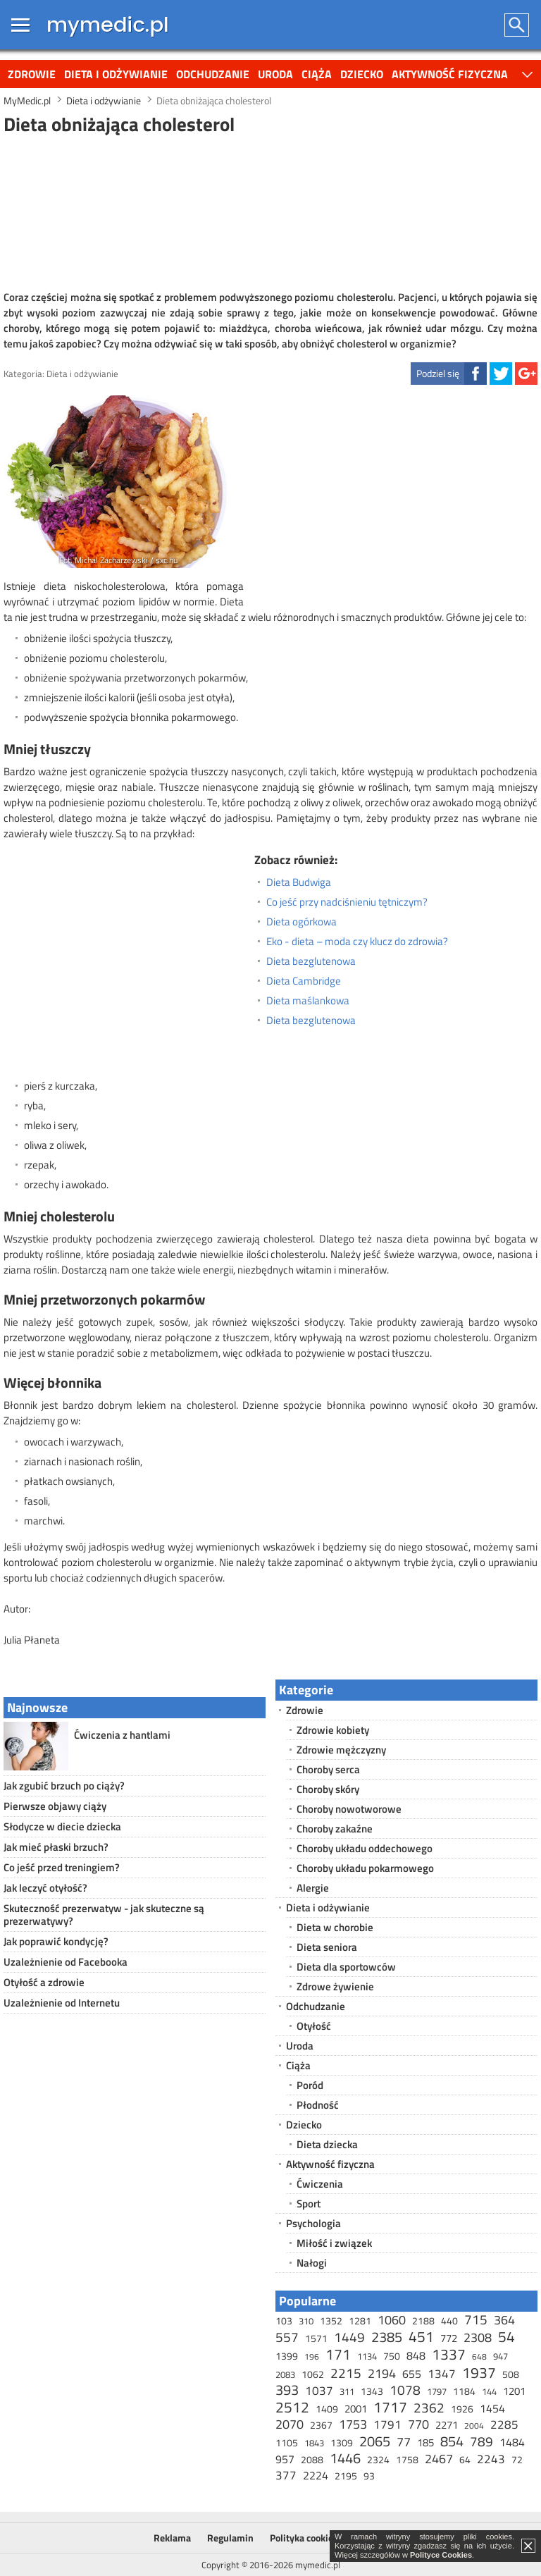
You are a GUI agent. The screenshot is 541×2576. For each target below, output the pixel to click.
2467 (439, 2458)
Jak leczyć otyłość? (45, 1888)
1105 (286, 2442)
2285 (504, 2424)
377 (286, 2475)
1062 (312, 2374)
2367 (321, 2424)
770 (418, 2424)
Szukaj (517, 25)
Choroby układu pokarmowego (365, 1868)
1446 (345, 2458)
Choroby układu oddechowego (365, 1848)
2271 (446, 2425)
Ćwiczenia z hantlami (122, 1735)
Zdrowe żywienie (335, 1986)
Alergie (313, 1888)
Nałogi (312, 2263)
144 (489, 2391)
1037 (319, 2390)
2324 (378, 2459)
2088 (312, 2459)
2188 (423, 2320)
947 (500, 2356)
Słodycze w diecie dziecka (62, 1826)
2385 (386, 2337)
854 (452, 2441)
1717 (390, 2407)
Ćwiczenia (320, 2184)
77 (404, 2441)
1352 (331, 2320)
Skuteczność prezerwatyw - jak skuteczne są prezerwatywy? (104, 1914)
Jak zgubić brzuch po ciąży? (64, 1785)
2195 (346, 2475)
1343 (372, 2391)
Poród (310, 2085)
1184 (464, 2391)
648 (479, 2356)
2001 (355, 2409)
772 (448, 2338)
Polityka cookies (304, 2537)
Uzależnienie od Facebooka (66, 1962)
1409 (327, 2408)
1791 (387, 2424)
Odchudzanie (212, 74)
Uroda (275, 74)
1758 (407, 2459)
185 (425, 2442)
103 (283, 2320)
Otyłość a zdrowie (44, 1982)
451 (421, 2336)
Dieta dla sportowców (346, 1967)
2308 (478, 2337)
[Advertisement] (270, 210)
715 (475, 2319)
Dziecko (361, 74)
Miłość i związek (334, 2243)
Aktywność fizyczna (450, 74)
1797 (437, 2391)
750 (391, 2355)
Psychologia (313, 2223)
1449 (349, 2337)
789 (481, 2441)
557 (287, 2337)
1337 (449, 2354)
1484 (512, 2442)
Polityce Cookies (441, 2555)
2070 (289, 2424)
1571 (316, 2338)
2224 (315, 2475)
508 (510, 2374)
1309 (341, 2442)
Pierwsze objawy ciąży (55, 1806)
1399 (286, 2355)
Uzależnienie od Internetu (62, 2003)
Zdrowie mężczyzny (341, 1750)
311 (347, 2391)
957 (284, 2459)
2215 (345, 2372)
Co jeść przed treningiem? (62, 1867)
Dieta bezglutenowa (311, 961)
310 (306, 2321)
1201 (514, 2391)
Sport (309, 2203)
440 (449, 2320)
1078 (405, 2389)
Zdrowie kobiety (333, 1730)
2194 (382, 2373)
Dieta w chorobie (335, 1927)
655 (411, 2373)
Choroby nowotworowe (349, 1809)
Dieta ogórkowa (301, 922)
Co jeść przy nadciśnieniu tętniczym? (347, 902)
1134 (367, 2356)
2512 (292, 2407)
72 (517, 2459)
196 (311, 2356)
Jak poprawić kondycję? (56, 1941)
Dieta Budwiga (298, 882)
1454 (492, 2408)
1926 (462, 2408)
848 (415, 2355)
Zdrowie (32, 74)
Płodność (318, 2105)
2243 (491, 2459)
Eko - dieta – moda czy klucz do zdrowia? (357, 941)
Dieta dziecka (327, 2144)
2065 (374, 2441)
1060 (392, 2319)
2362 (428, 2407)
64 (465, 2459)
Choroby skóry (328, 1789)
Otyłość (314, 2026)
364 (504, 2319)
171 (338, 2354)
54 (506, 2336)
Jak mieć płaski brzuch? (56, 1847)
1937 (479, 2372)
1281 (360, 2320)
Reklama (172, 2537)
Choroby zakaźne (335, 1828)
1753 (353, 2424)
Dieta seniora (327, 1947)
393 (287, 2390)
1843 (314, 2443)
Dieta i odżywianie (116, 74)
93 (369, 2475)
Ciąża (316, 74)
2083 (285, 2374)
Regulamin (230, 2537)
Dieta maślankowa (307, 1001)
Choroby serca (328, 1769)
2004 (474, 2425)
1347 (442, 2374)
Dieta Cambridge (303, 981)
